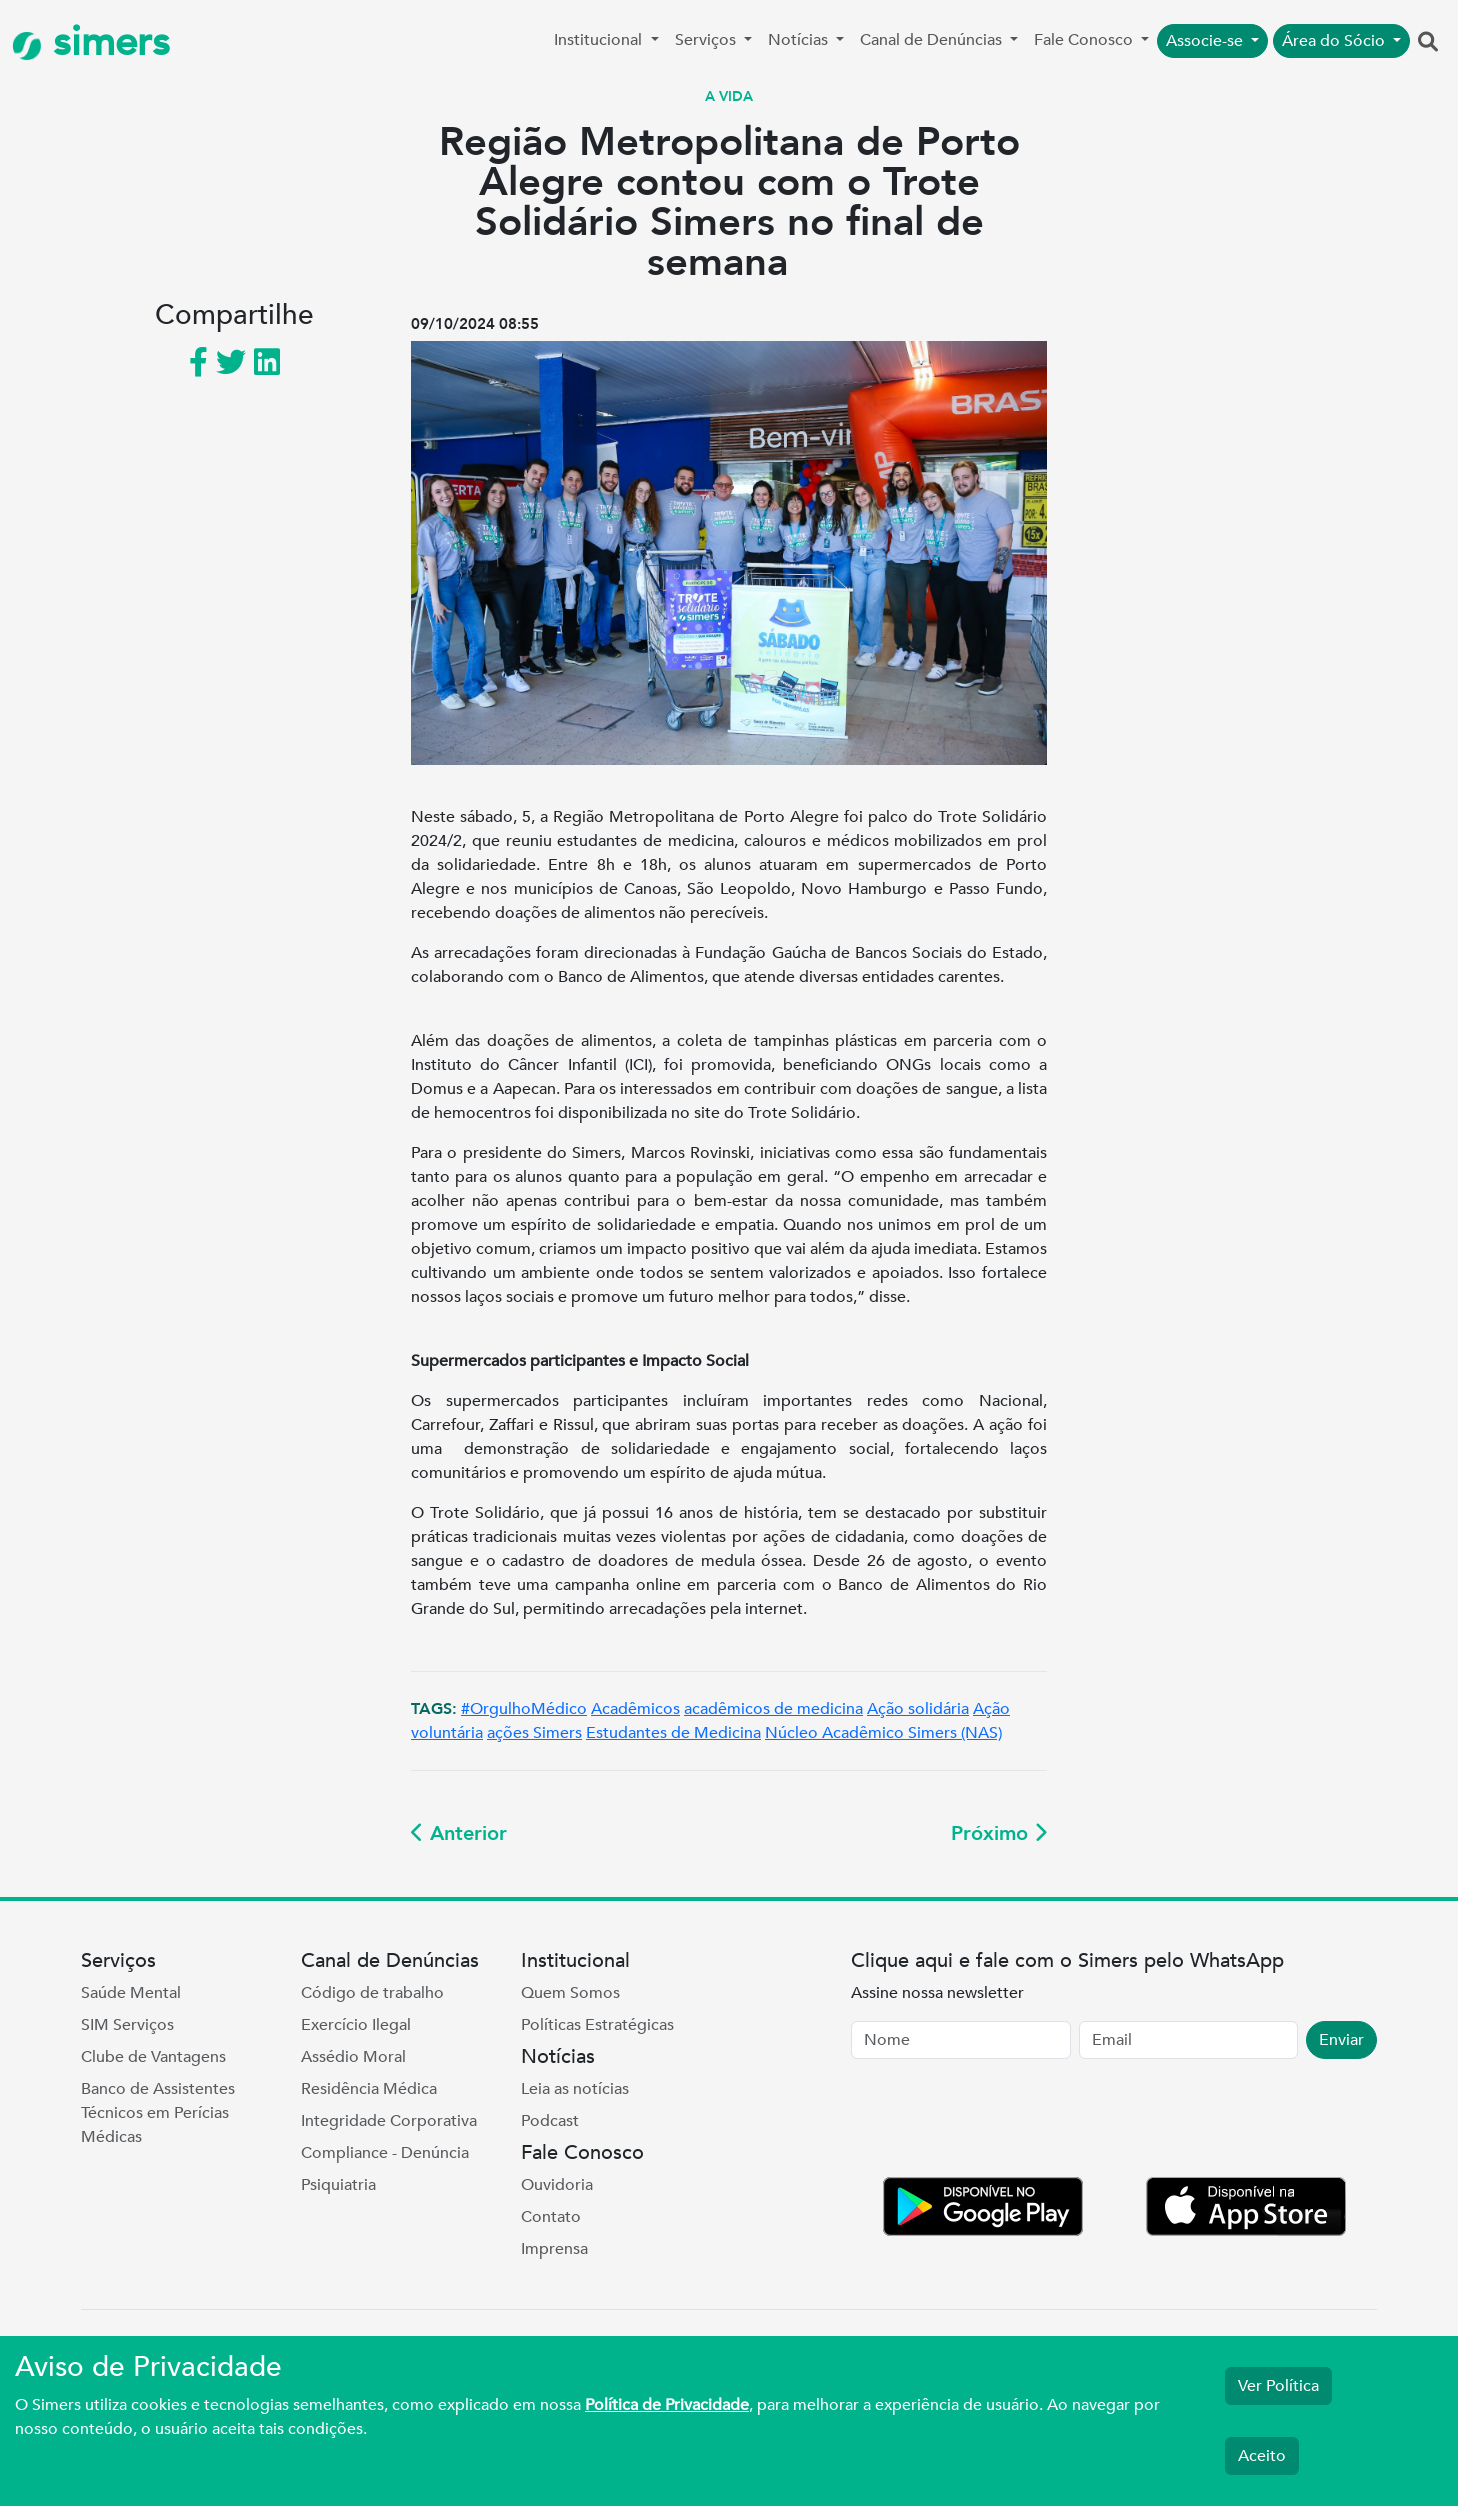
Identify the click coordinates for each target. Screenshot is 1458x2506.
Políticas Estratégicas (597, 2025)
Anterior (459, 1833)
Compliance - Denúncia (385, 2153)
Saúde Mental (131, 1993)
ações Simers (534, 1733)
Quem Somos (570, 1993)
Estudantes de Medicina (673, 1733)
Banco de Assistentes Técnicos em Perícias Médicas (158, 2113)
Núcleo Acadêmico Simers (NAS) (883, 1733)
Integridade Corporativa (389, 2121)
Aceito (1262, 2456)
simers (91, 42)
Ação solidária (918, 1709)
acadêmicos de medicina (773, 1709)
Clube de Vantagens (153, 2057)
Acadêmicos (635, 1709)
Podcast (550, 2121)
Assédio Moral (353, 2057)
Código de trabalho (372, 1993)
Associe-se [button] (1206, 41)
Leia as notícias (575, 2089)
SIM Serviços (127, 2025)
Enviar (1341, 2040)
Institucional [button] (600, 40)
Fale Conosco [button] (1085, 40)
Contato (551, 2217)
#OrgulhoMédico (524, 1709)
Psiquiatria (338, 2185)
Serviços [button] (707, 40)
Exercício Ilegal (356, 2025)
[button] (1428, 43)
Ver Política (1278, 2386)
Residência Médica (369, 2089)
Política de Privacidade (667, 2405)
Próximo (999, 1833)
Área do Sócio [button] (1335, 41)
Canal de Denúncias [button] (933, 40)
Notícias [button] (800, 40)
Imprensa (554, 2249)
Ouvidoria (557, 2185)
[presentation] (1003, 2122)
